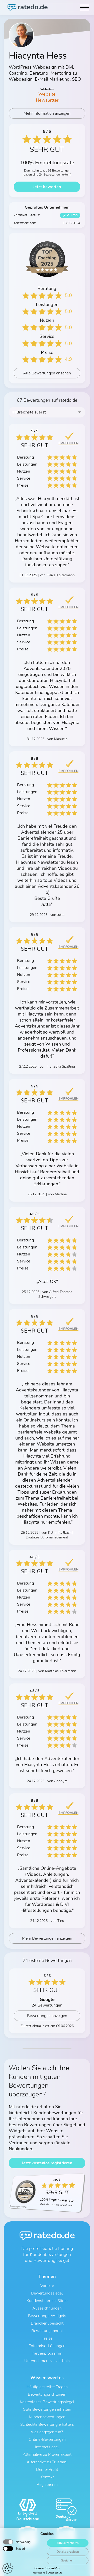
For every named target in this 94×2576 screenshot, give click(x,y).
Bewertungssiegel (47, 2293)
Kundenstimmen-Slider (47, 2301)
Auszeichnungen (47, 2308)
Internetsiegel (47, 2447)
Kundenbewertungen (47, 2417)
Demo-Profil (47, 2469)
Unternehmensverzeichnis (47, 2361)
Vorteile (47, 2285)
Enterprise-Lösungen (47, 2346)
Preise (47, 2338)
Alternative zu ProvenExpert (47, 2454)
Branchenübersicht (47, 2323)
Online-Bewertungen (47, 2439)
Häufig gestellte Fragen (47, 2387)
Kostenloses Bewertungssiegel (47, 2402)
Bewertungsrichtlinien (47, 2394)
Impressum (63, 2567)
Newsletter (47, 100)
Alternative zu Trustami (47, 2462)
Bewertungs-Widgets (47, 2316)
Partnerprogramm (47, 2353)
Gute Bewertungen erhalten (47, 2409)
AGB (25, 2567)
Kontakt (47, 2477)
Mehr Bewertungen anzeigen (47, 1938)
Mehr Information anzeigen (47, 113)
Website (47, 94)
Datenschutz (42, 2567)
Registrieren (47, 2484)
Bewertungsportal (47, 2331)
